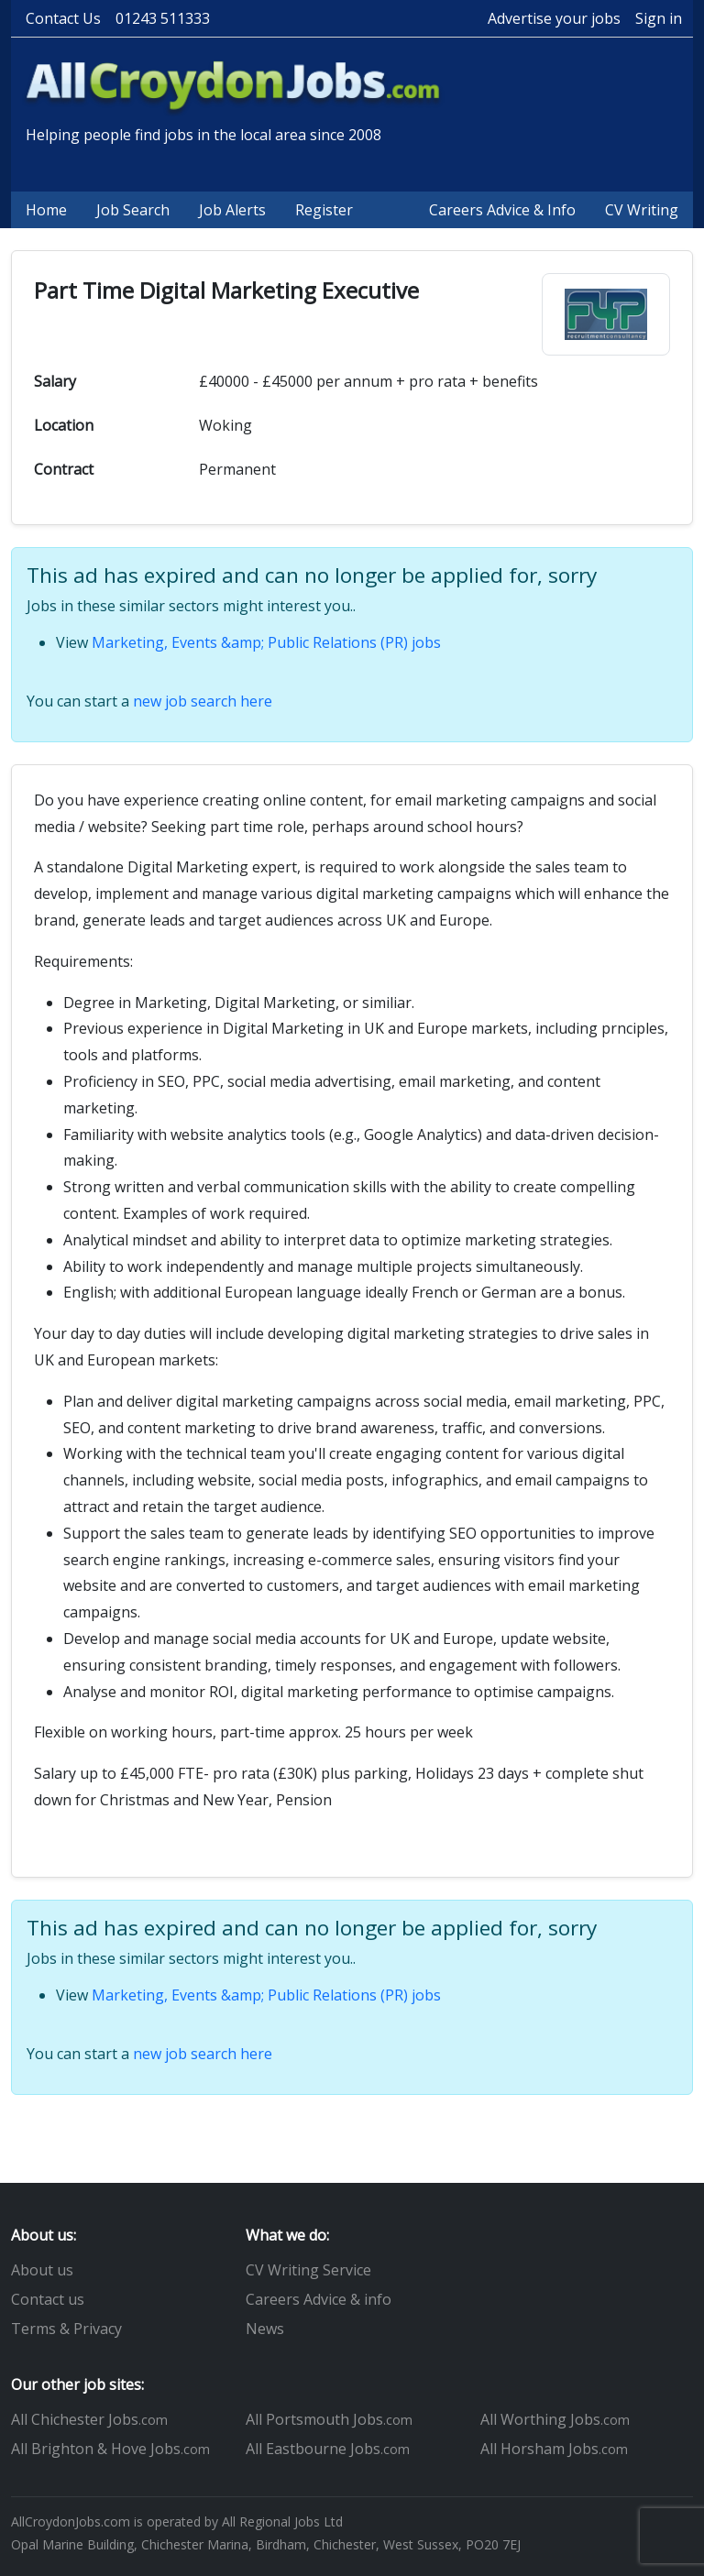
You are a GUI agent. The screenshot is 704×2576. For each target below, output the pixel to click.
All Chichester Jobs (89, 2419)
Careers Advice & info (318, 2299)
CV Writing (641, 210)
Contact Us (63, 18)
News (265, 2328)
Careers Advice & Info (502, 210)
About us (42, 2270)
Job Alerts (232, 210)
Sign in (658, 18)
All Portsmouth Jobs (329, 2419)
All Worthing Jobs (555, 2419)
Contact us (47, 2299)
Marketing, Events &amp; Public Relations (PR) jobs (266, 642)
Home (46, 210)
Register (324, 210)
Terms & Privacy (66, 2328)
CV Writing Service (308, 2270)
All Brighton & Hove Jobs (110, 2449)
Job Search (133, 210)
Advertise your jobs (554, 18)
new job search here (202, 701)
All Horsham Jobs (554, 2449)
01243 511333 (163, 18)
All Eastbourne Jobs (328, 2449)
